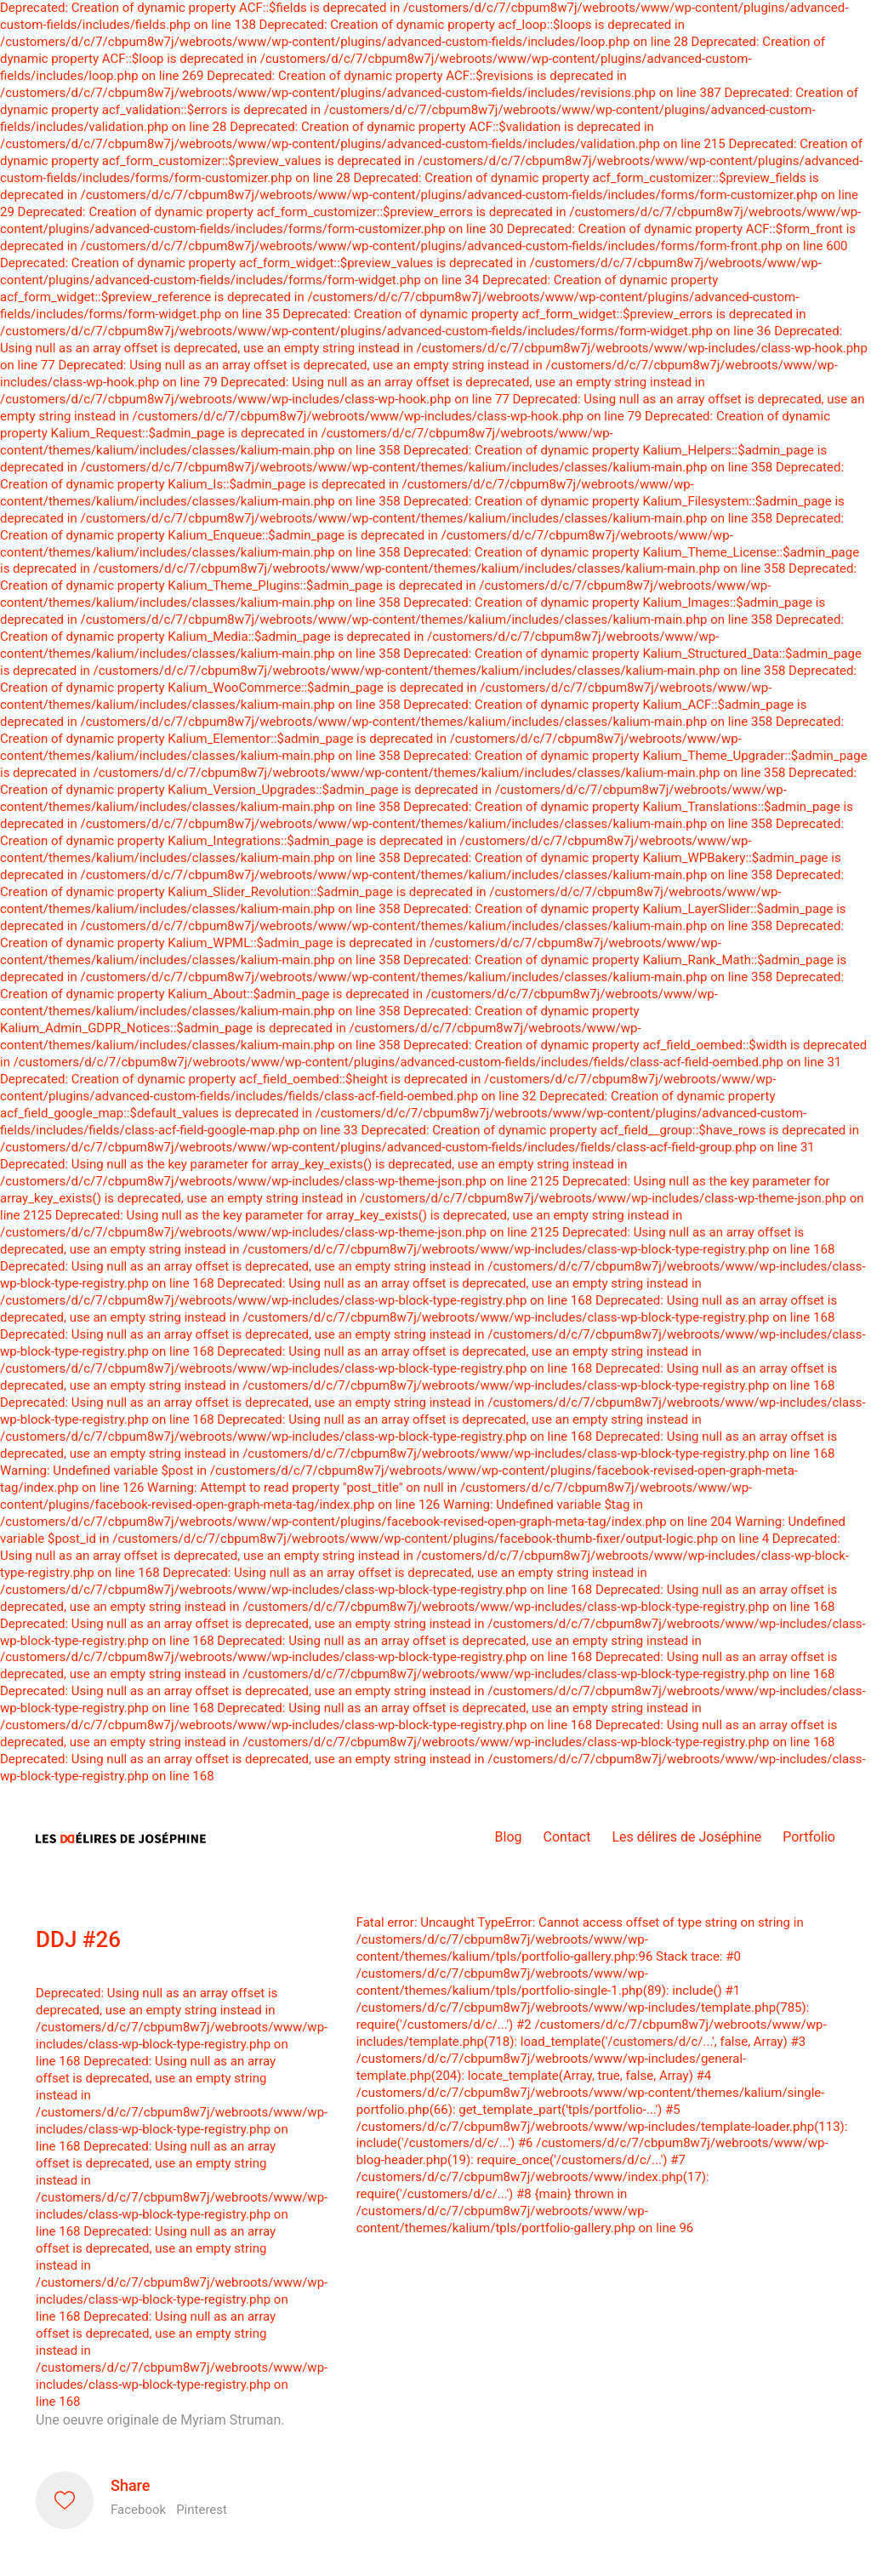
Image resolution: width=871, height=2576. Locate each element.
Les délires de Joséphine (686, 1837)
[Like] (65, 2500)
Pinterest (201, 2509)
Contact (567, 1837)
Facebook (138, 2509)
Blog (508, 1837)
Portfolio (809, 1837)
